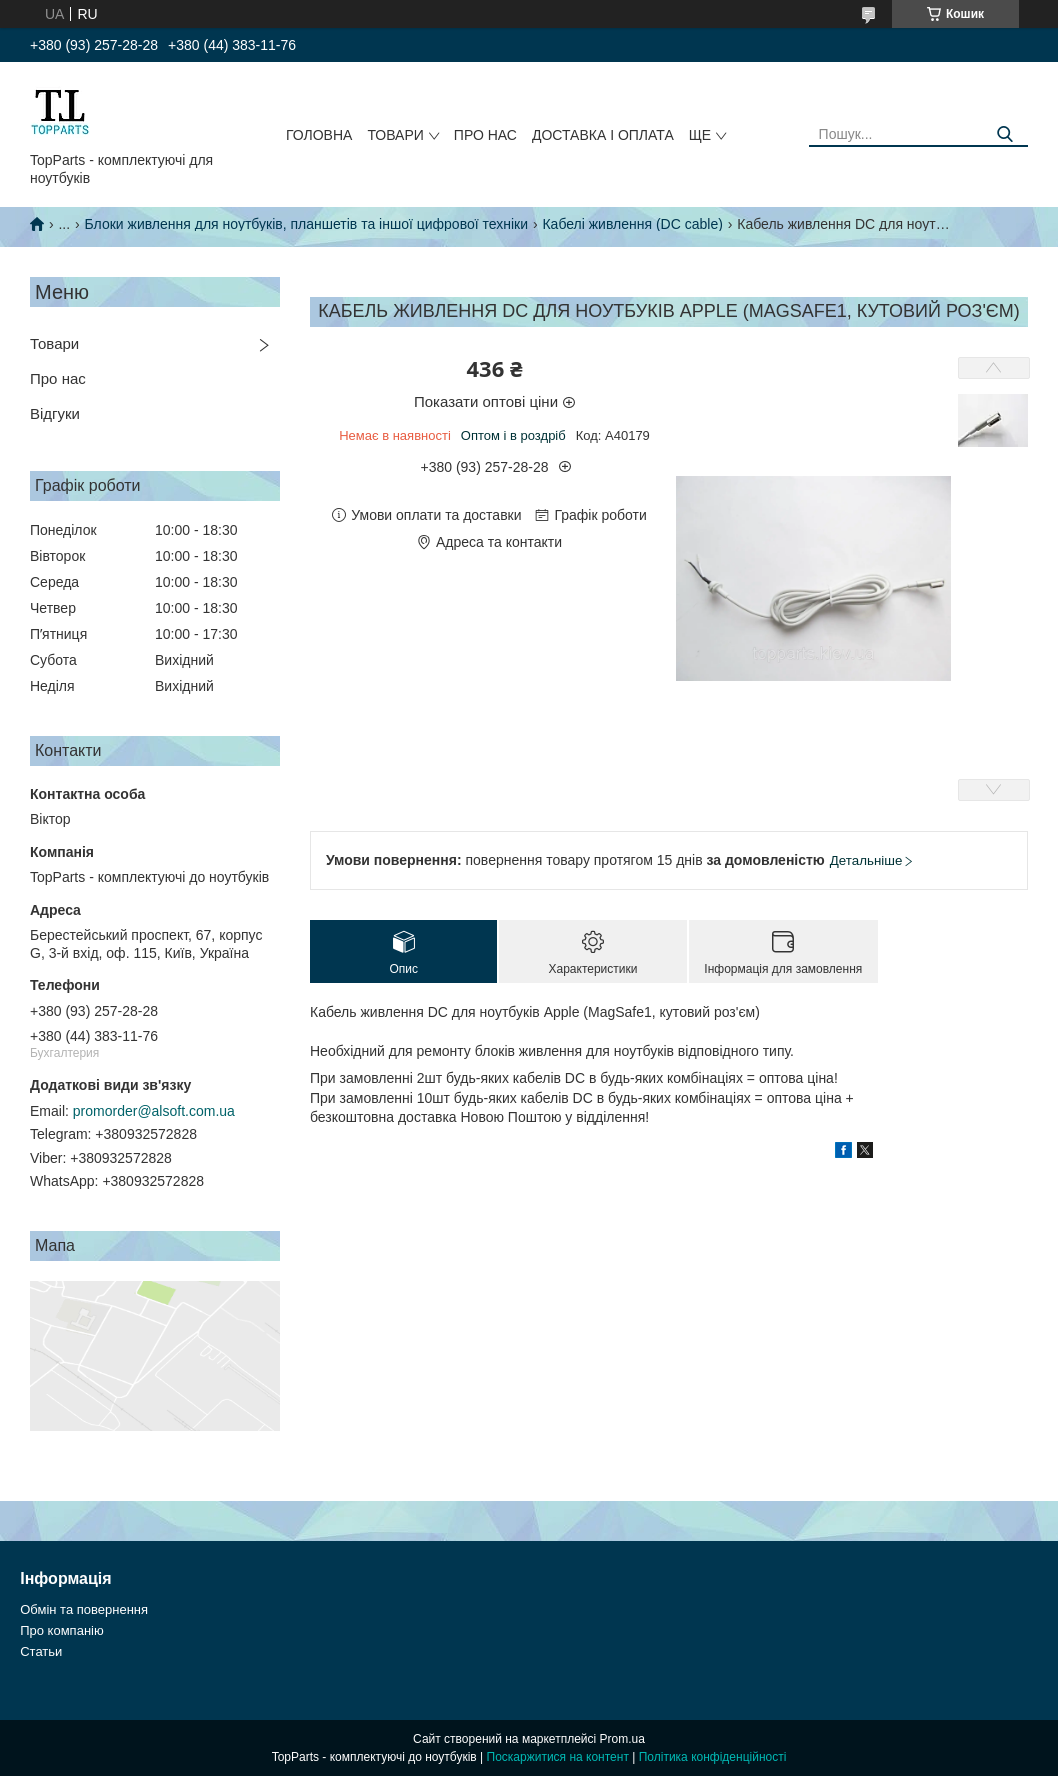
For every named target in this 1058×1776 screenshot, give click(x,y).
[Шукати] (1005, 134)
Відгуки (55, 413)
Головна (319, 135)
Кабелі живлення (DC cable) (632, 224)
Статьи (41, 1651)
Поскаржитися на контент (558, 1757)
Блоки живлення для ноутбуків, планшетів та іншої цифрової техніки (306, 224)
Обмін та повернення (84, 1609)
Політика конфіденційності (713, 1757)
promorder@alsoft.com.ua (154, 1111)
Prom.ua (622, 1739)
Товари (395, 135)
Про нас (485, 135)
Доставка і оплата (603, 135)
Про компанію (62, 1630)
